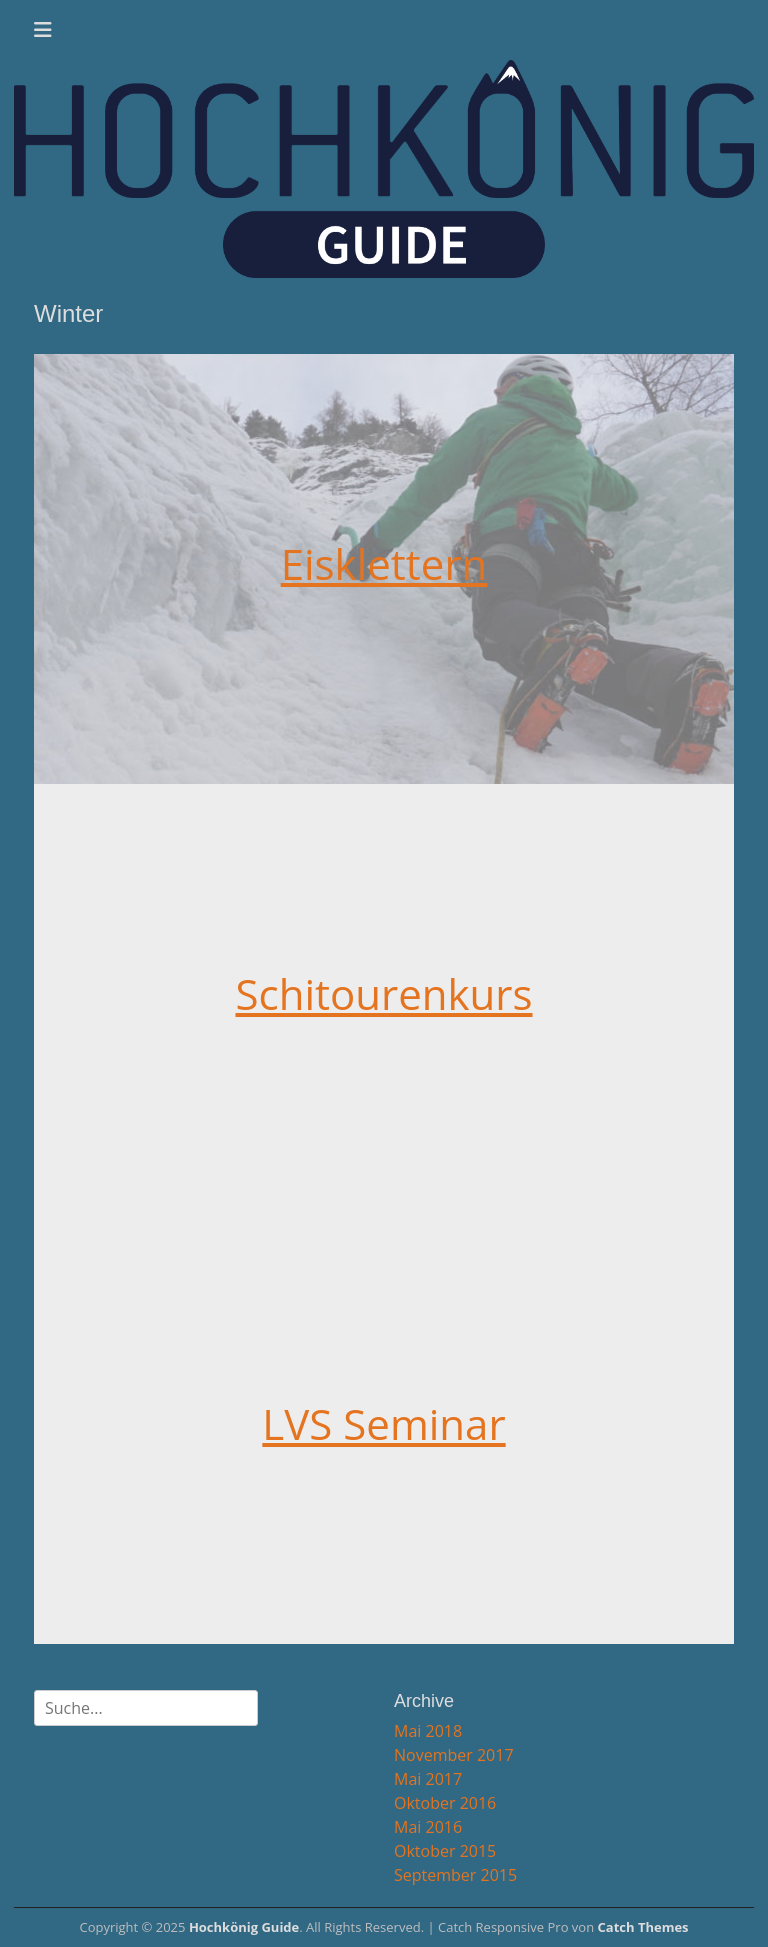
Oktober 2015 (445, 1851)
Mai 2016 (428, 1827)
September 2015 (455, 1875)
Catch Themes (643, 1927)
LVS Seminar (383, 1423)
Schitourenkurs (383, 993)
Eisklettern (384, 563)
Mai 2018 (428, 1731)
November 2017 (454, 1755)
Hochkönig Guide (244, 1927)
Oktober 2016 (445, 1803)
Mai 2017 (428, 1779)
